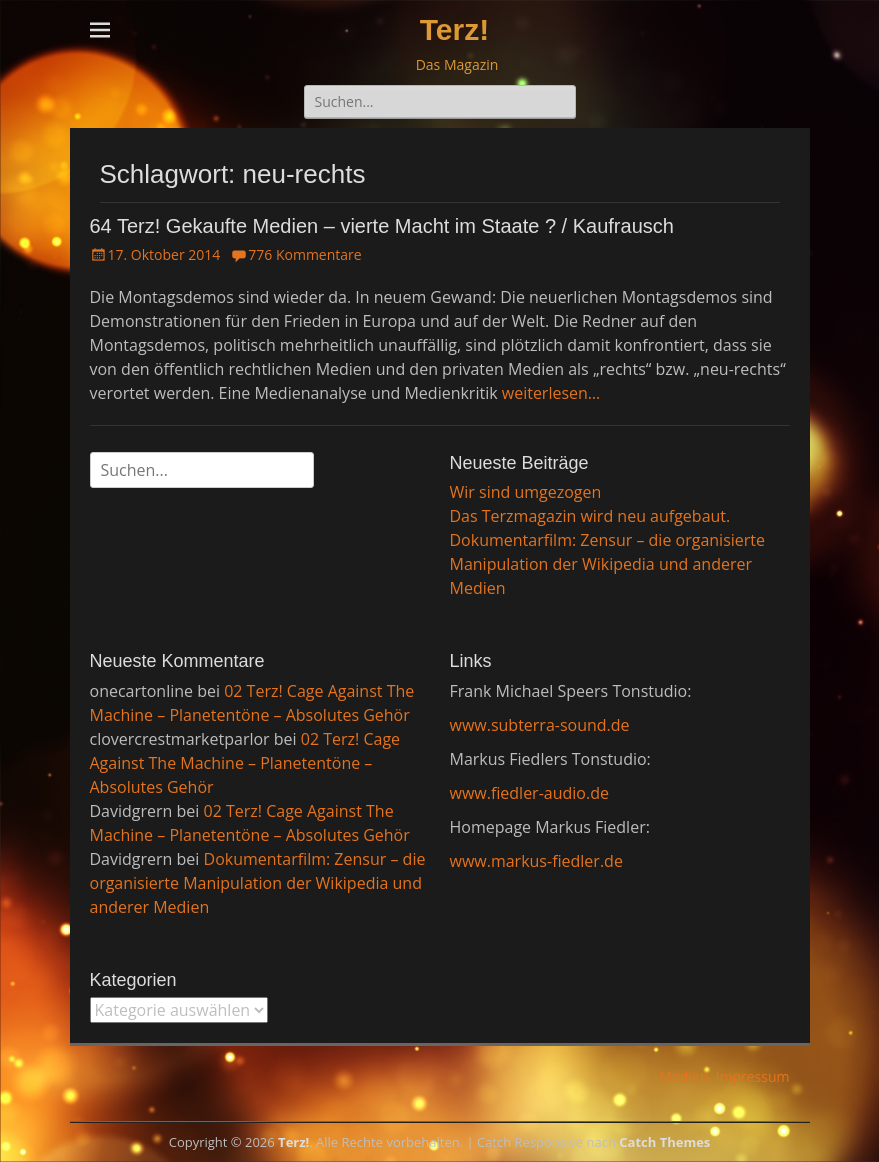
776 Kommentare (304, 254)
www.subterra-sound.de (540, 725)
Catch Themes (664, 1142)
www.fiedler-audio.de (529, 793)
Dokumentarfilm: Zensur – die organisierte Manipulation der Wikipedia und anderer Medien (608, 564)
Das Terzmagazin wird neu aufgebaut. (590, 516)
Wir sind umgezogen (526, 492)
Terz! (454, 29)
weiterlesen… (551, 393)
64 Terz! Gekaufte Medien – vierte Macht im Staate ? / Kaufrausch (382, 226)
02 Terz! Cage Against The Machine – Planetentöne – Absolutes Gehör (245, 763)
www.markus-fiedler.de (536, 861)
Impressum (753, 1076)
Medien (683, 1076)
